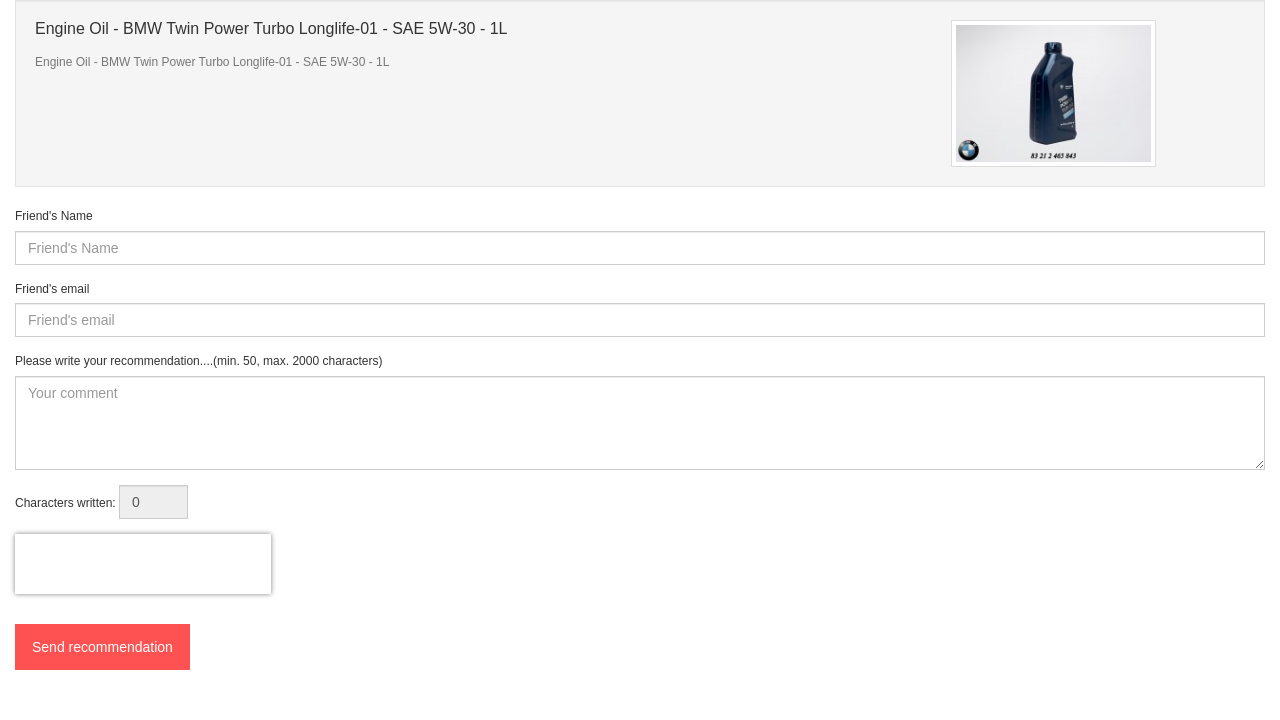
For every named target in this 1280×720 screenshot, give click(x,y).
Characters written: (65, 503)
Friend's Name (54, 216)
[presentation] (143, 564)
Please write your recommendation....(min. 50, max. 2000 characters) (199, 361)
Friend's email (52, 289)
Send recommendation (102, 647)
